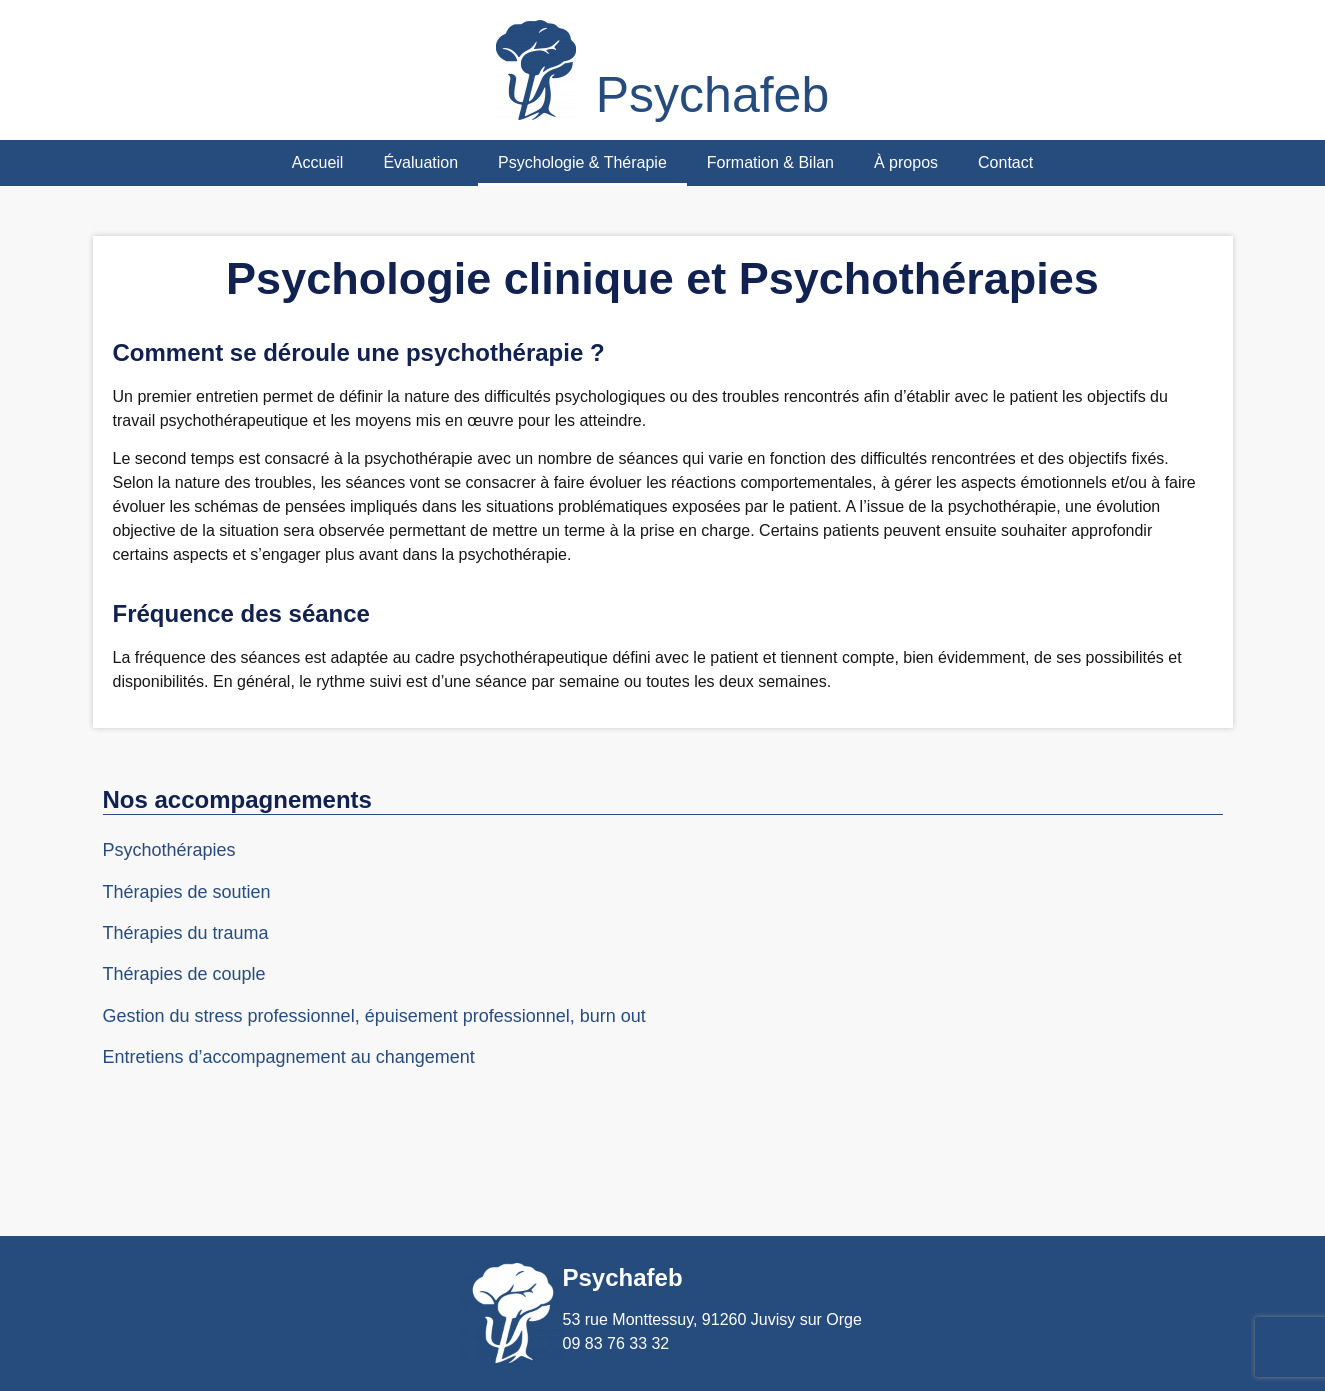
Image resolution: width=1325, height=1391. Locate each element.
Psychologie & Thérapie (582, 162)
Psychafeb (712, 95)
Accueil (318, 162)
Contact (1005, 162)
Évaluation (420, 162)
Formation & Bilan (770, 162)
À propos (906, 162)
